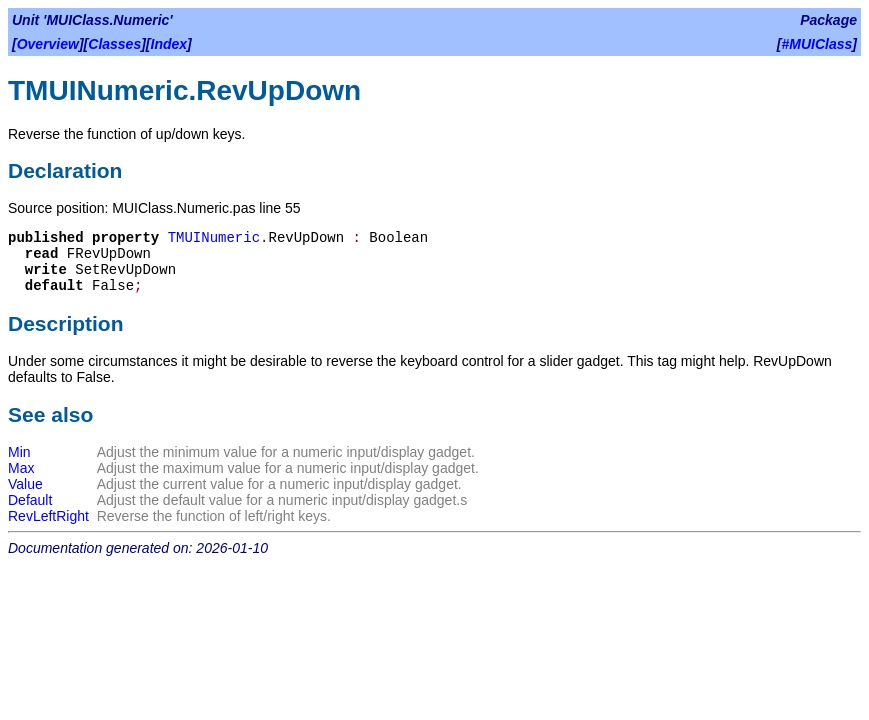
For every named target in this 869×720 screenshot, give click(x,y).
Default (30, 500)
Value (25, 484)
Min (19, 452)
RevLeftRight (48, 516)
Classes (114, 44)
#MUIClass (817, 44)
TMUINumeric (214, 238)
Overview (48, 44)
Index (169, 44)
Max (21, 468)
